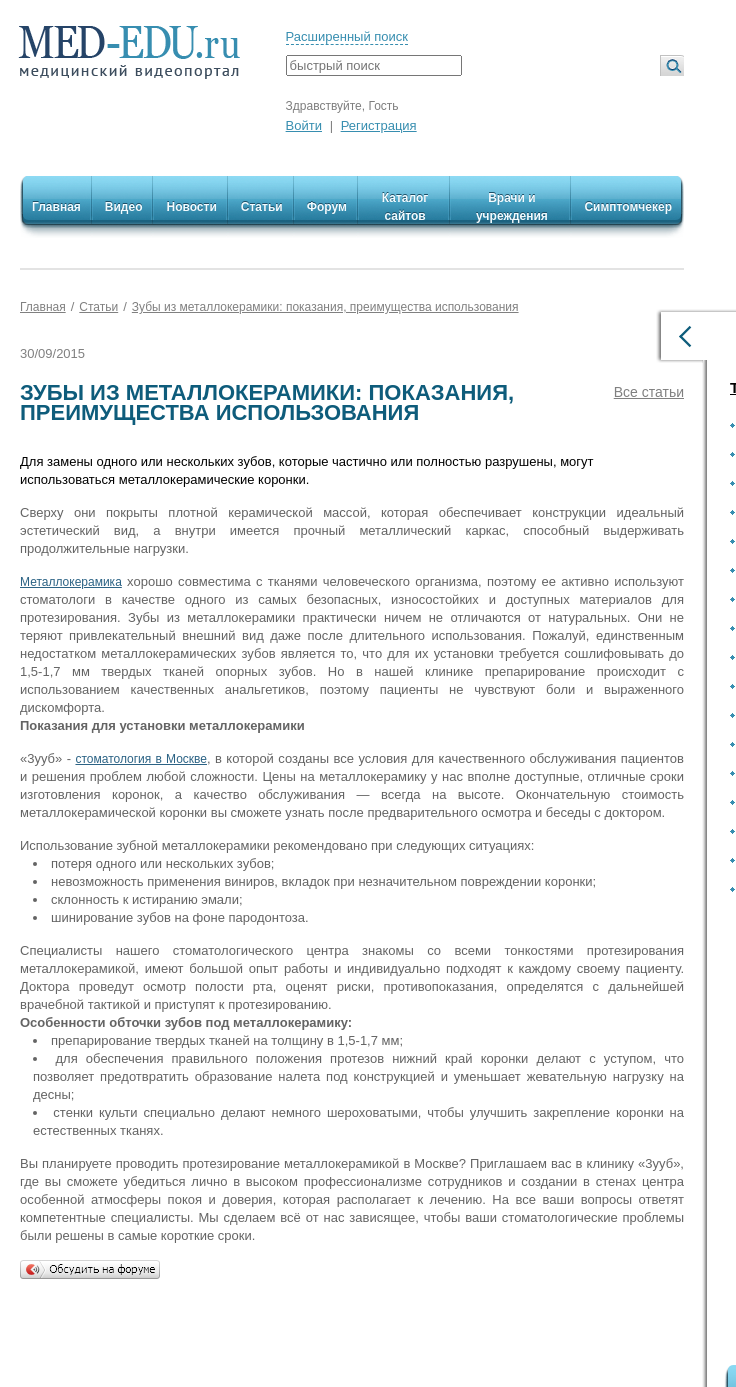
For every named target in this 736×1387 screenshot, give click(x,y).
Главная (56, 207)
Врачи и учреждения (512, 207)
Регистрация (379, 125)
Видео (124, 207)
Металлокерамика (71, 582)
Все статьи (649, 392)
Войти (304, 125)
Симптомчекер (628, 207)
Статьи (262, 207)
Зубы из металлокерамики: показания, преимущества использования (325, 307)
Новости (191, 207)
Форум (327, 207)
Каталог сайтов (405, 207)
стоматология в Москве (141, 759)
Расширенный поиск (347, 36)
